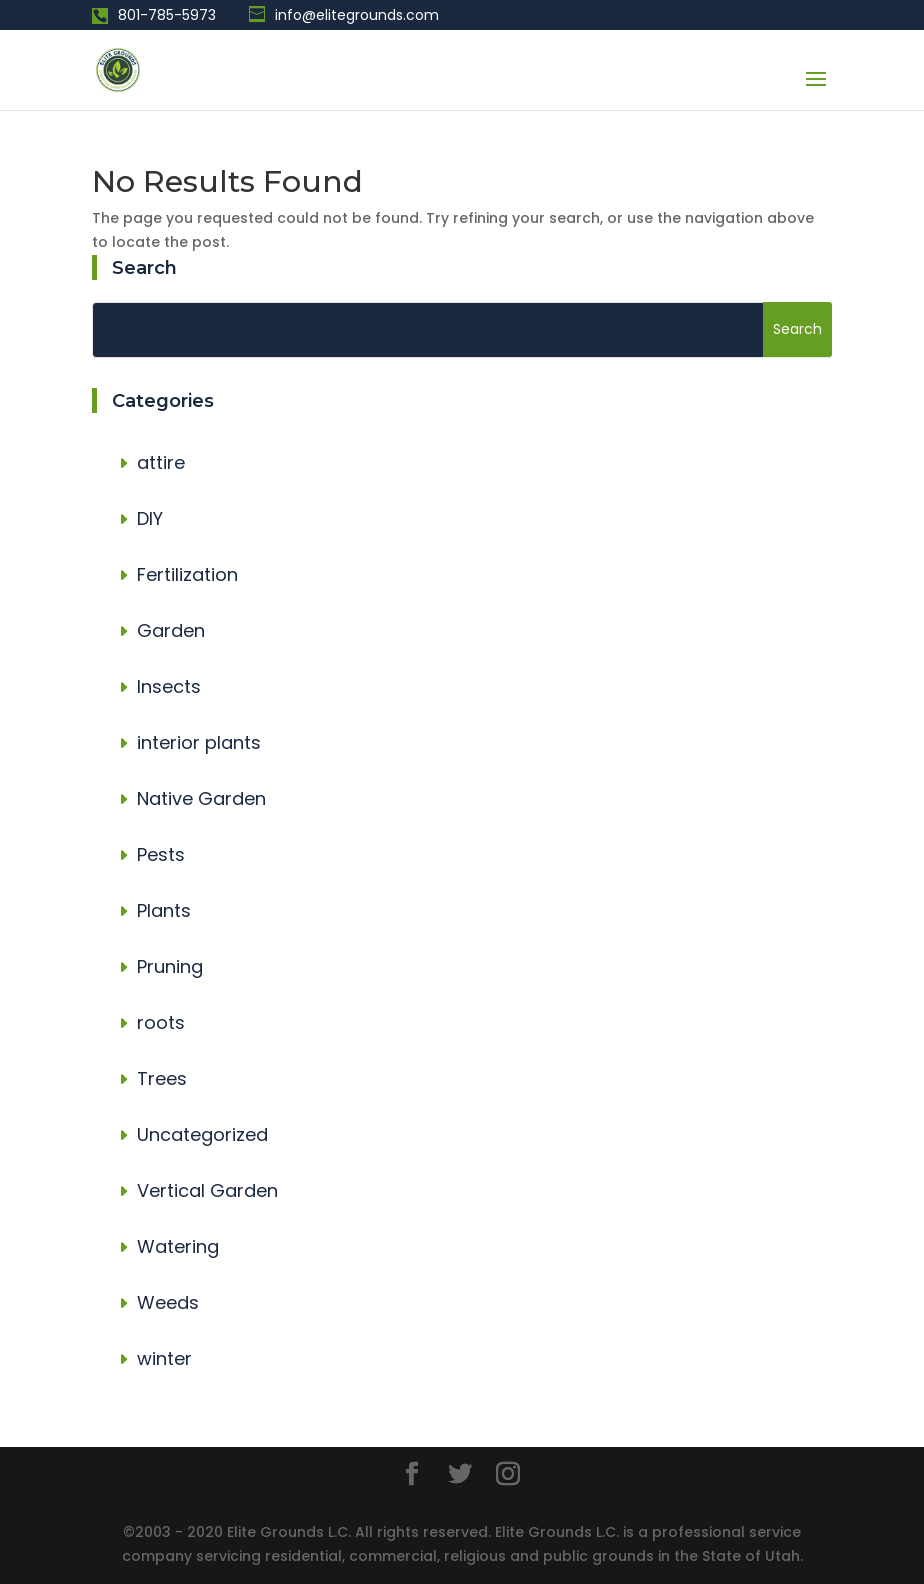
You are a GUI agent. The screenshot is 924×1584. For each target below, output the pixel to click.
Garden (171, 630)
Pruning (170, 966)
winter (164, 1358)
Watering (178, 1246)
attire (161, 462)
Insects (169, 686)
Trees (162, 1078)
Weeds (168, 1302)
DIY (150, 518)
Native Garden (201, 798)
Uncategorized (202, 1134)
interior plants (199, 742)
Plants (164, 910)
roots (161, 1022)
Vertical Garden (207, 1190)
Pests (161, 854)
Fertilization (187, 574)
